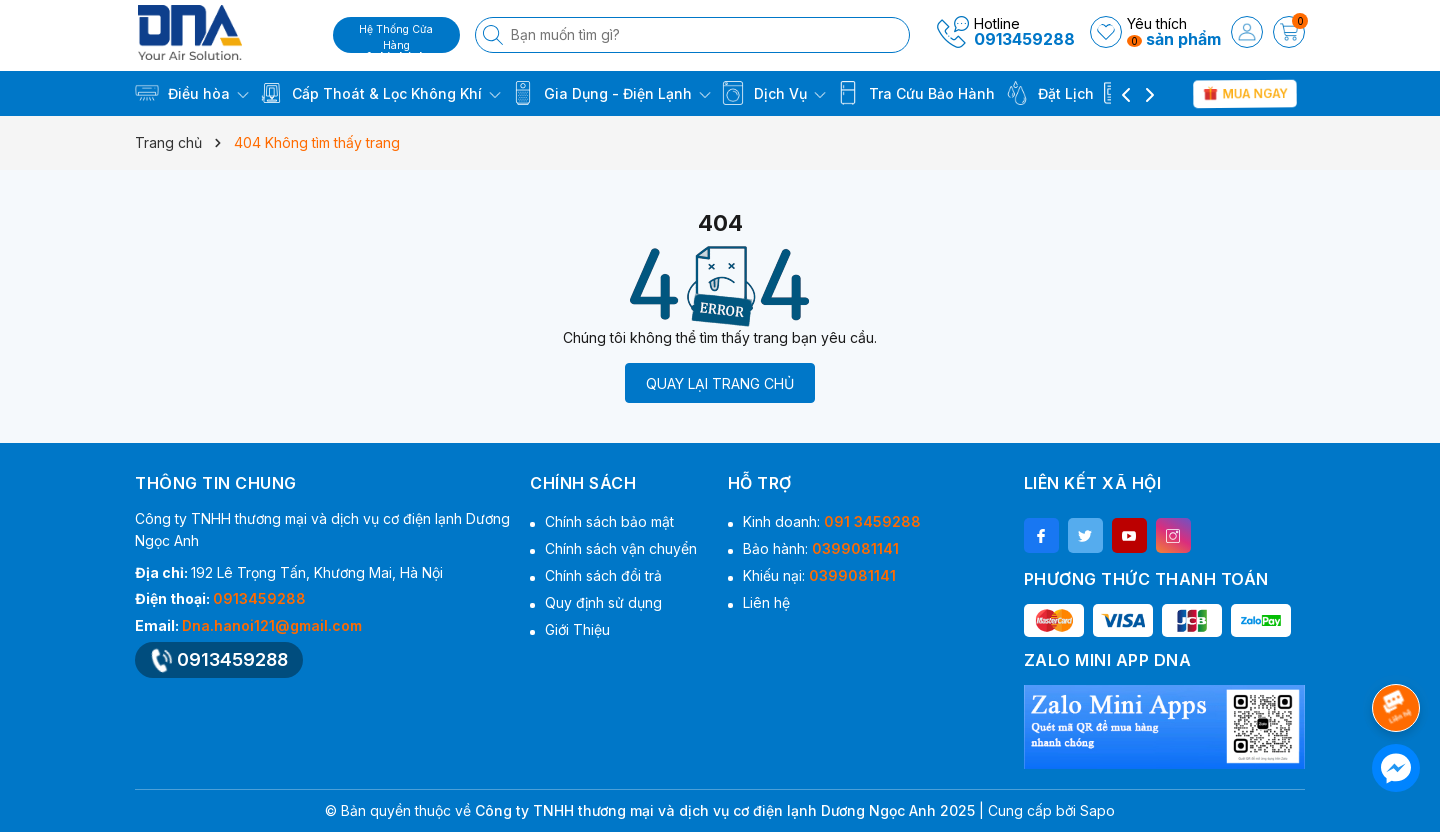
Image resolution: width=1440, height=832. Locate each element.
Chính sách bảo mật (609, 521)
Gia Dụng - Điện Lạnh (611, 93)
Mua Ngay (1244, 93)
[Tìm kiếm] (495, 35)
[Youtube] (1129, 535)
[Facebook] (1041, 535)
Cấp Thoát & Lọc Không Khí (380, 93)
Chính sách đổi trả (603, 575)
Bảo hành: (821, 548)
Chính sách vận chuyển (621, 548)
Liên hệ (766, 602)
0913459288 (1024, 39)
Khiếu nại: (819, 575)
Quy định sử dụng (603, 602)
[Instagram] (1173, 535)
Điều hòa (192, 93)
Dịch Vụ (773, 93)
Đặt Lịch (1049, 93)
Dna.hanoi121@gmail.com (272, 625)
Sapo (1097, 810)
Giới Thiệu (577, 629)
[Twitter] (1085, 535)
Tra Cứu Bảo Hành (915, 93)
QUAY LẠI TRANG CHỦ (720, 383)
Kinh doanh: (832, 521)
